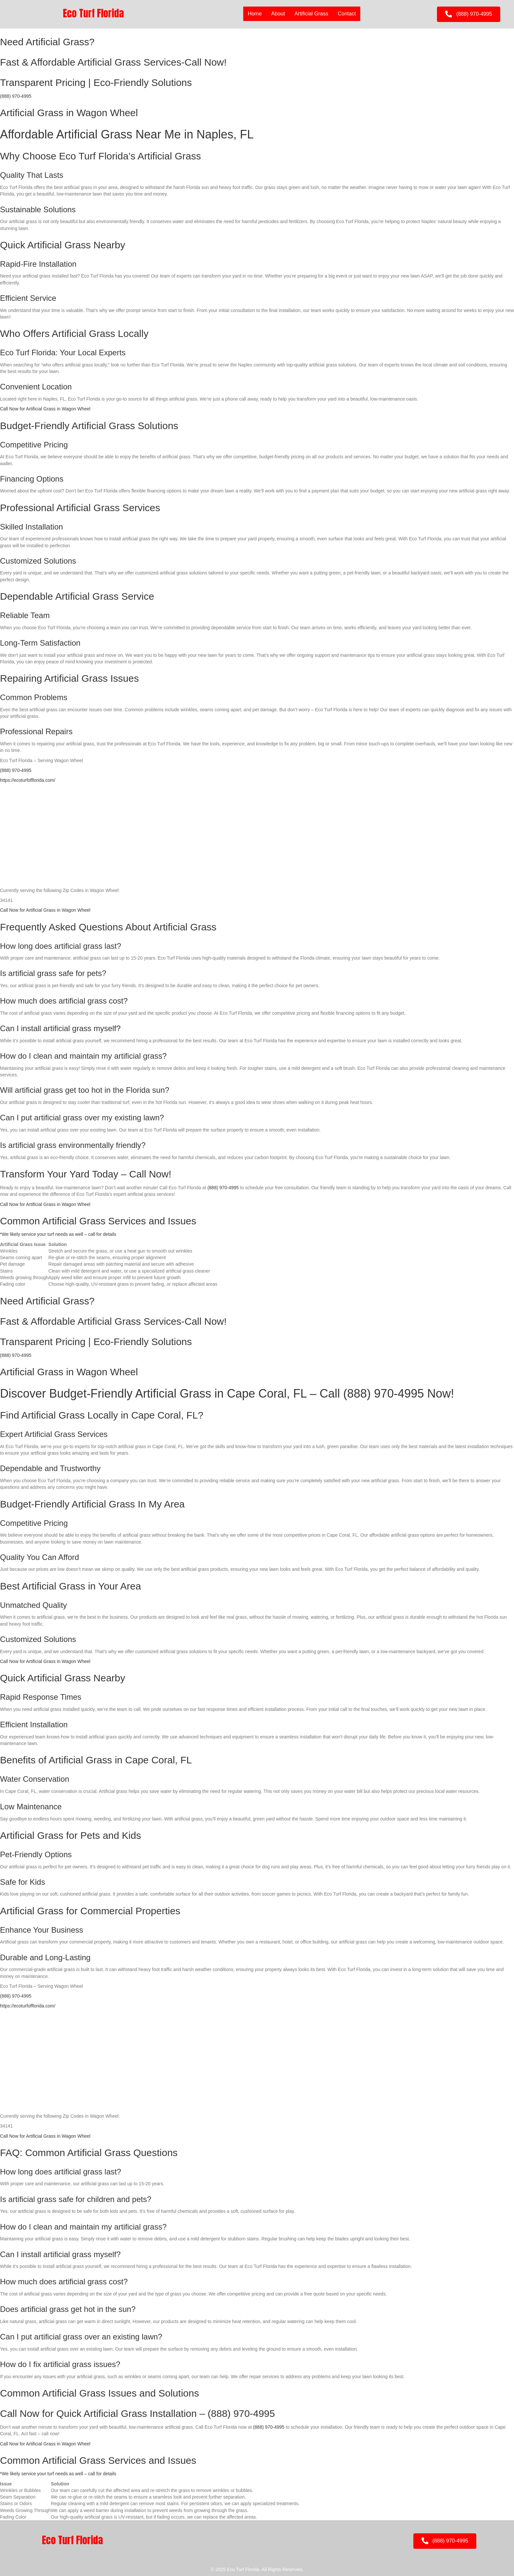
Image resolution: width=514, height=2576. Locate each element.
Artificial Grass (311, 13)
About (278, 13)
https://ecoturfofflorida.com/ (27, 780)
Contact (347, 13)
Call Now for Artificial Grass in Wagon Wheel (45, 408)
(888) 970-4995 (15, 96)
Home (255, 13)
